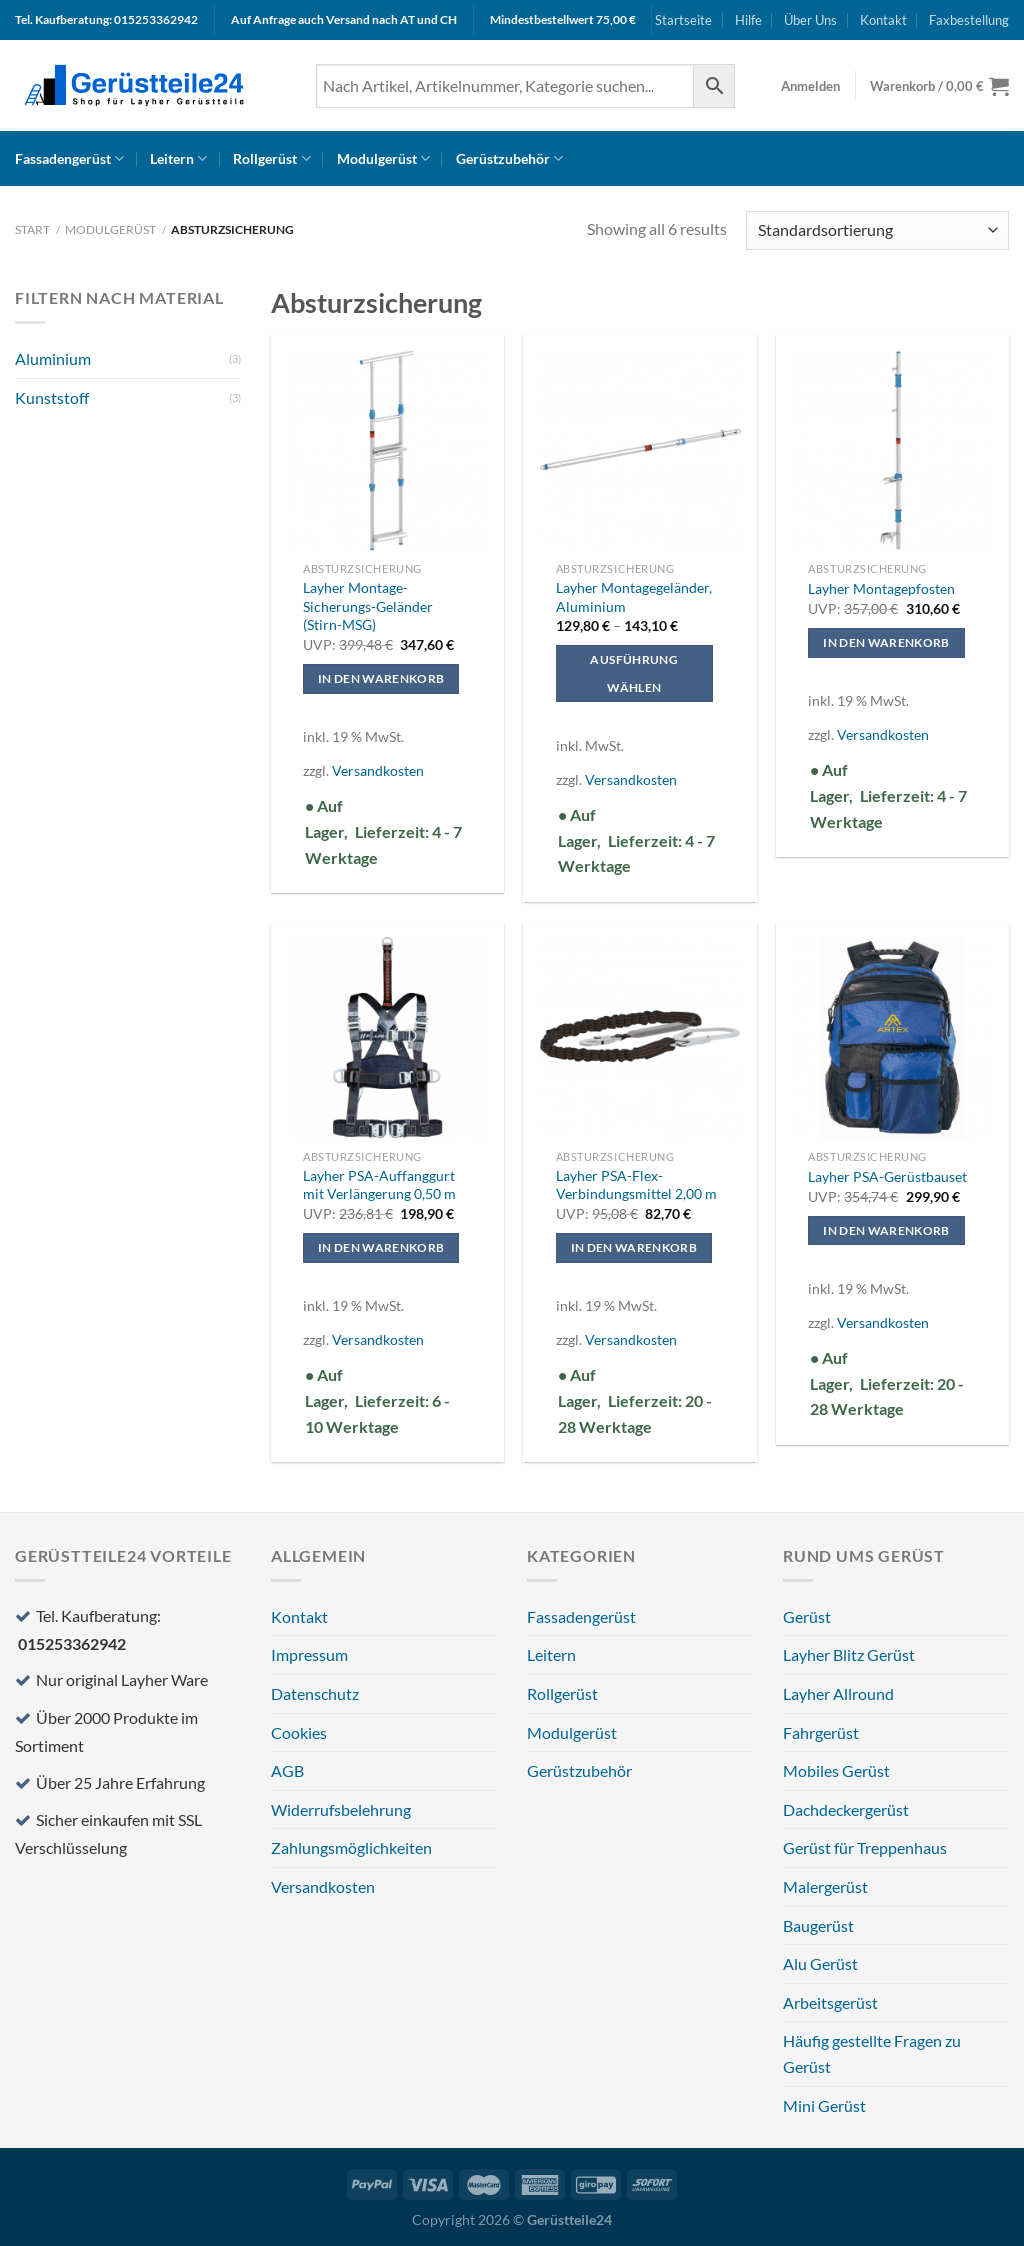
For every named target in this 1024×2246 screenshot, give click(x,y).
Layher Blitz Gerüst (849, 1654)
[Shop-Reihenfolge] (877, 230)
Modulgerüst (383, 158)
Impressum (309, 1654)
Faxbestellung (969, 20)
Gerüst (807, 1616)
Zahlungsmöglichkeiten (351, 1847)
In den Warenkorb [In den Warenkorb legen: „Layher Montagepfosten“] (886, 642)
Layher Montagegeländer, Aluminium (634, 597)
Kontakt (883, 20)
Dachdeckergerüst (846, 1809)
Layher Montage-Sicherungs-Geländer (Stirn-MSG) (368, 606)
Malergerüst (825, 1886)
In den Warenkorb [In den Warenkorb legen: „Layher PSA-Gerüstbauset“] (886, 1230)
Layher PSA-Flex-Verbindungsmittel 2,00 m (636, 1185)
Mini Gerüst (824, 2105)
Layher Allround (838, 1693)
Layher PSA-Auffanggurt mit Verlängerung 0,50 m (379, 1185)
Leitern (178, 158)
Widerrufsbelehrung (341, 1809)
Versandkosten (378, 770)
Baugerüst (818, 1925)
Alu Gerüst (820, 1963)
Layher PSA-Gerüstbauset (887, 1176)
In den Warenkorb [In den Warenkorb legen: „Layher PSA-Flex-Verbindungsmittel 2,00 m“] (634, 1247)
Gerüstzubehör (509, 158)
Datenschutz (315, 1693)
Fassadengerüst (69, 158)
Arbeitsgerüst (830, 2002)
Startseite (683, 20)
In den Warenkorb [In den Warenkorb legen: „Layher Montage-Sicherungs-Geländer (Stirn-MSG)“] (381, 678)
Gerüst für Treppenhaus (865, 1847)
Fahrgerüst (821, 1732)
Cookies (299, 1732)
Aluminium (53, 358)
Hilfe (748, 20)
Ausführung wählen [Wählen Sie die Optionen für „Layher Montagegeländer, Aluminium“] (633, 673)
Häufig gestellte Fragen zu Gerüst (872, 2053)
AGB (287, 1770)
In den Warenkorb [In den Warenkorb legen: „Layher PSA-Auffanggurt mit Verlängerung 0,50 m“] (381, 1247)
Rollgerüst (271, 158)
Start (32, 229)
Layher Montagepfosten (881, 588)
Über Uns (810, 20)
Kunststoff (52, 397)
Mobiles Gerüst (836, 1770)
